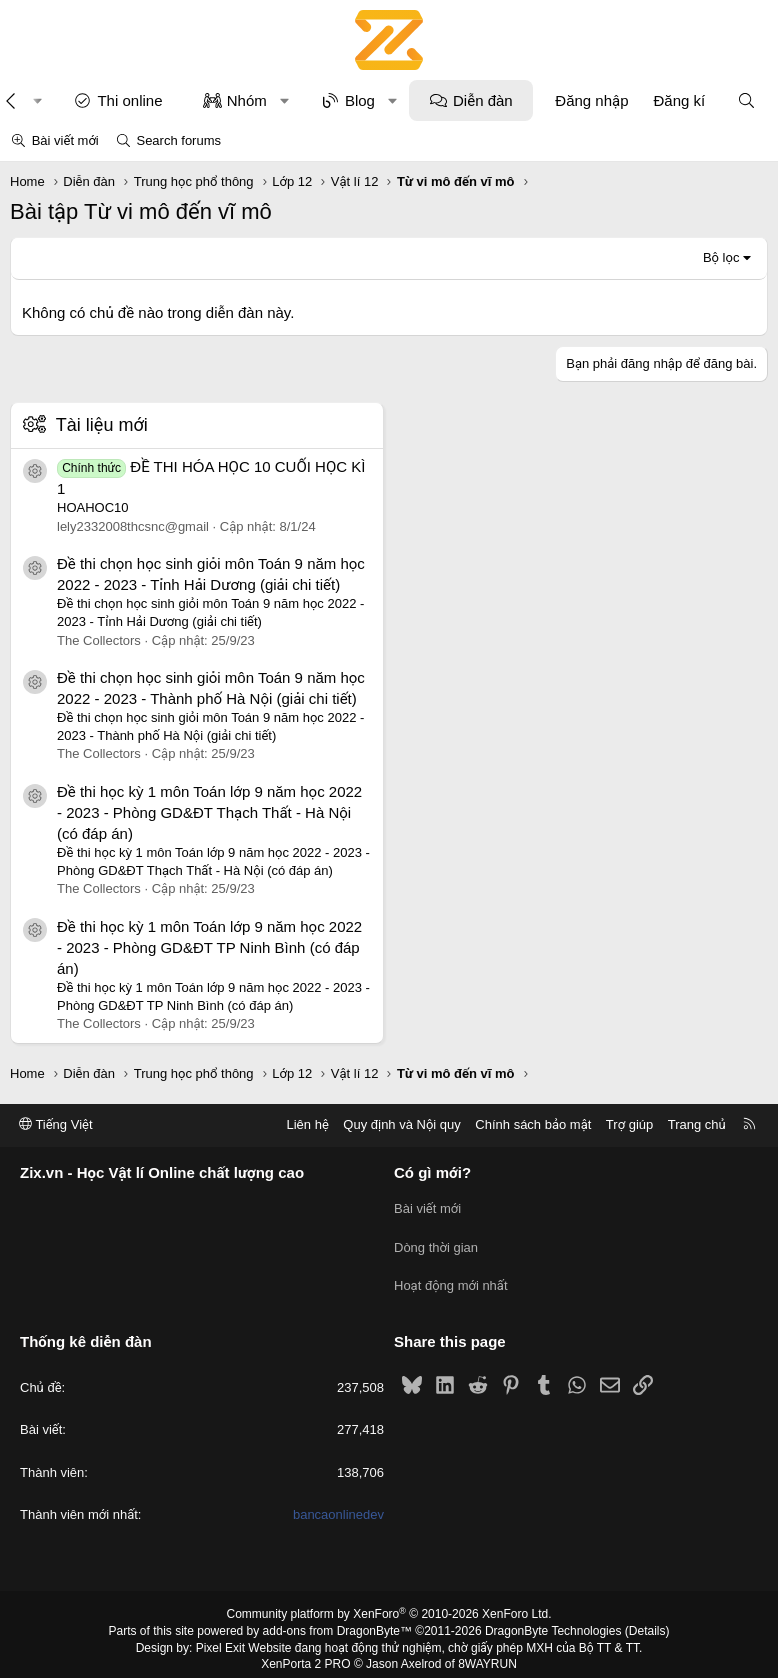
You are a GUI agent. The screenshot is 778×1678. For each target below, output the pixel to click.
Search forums (178, 140)
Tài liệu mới (102, 425)
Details (647, 1621)
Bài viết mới (65, 140)
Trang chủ (697, 1124)
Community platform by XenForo (389, 1604)
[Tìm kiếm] (746, 100)
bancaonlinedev (338, 1504)
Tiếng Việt (56, 1124)
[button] (284, 100)
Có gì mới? (432, 1172)
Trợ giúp (629, 1124)
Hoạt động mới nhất (451, 1278)
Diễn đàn (483, 100)
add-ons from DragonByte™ (337, 1621)
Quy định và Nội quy (402, 1124)
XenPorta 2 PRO (305, 1654)
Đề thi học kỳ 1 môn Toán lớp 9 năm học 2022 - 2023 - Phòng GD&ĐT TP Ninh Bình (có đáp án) (209, 947)
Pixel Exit (220, 1637)
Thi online (129, 100)
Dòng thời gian (436, 1242)
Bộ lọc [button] (721, 257)
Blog (360, 100)
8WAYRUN (487, 1654)
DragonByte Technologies (553, 1621)
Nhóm (247, 100)
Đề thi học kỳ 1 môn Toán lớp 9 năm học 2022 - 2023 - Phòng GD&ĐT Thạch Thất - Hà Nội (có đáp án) (209, 812)
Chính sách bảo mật (533, 1124)
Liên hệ (307, 1124)
